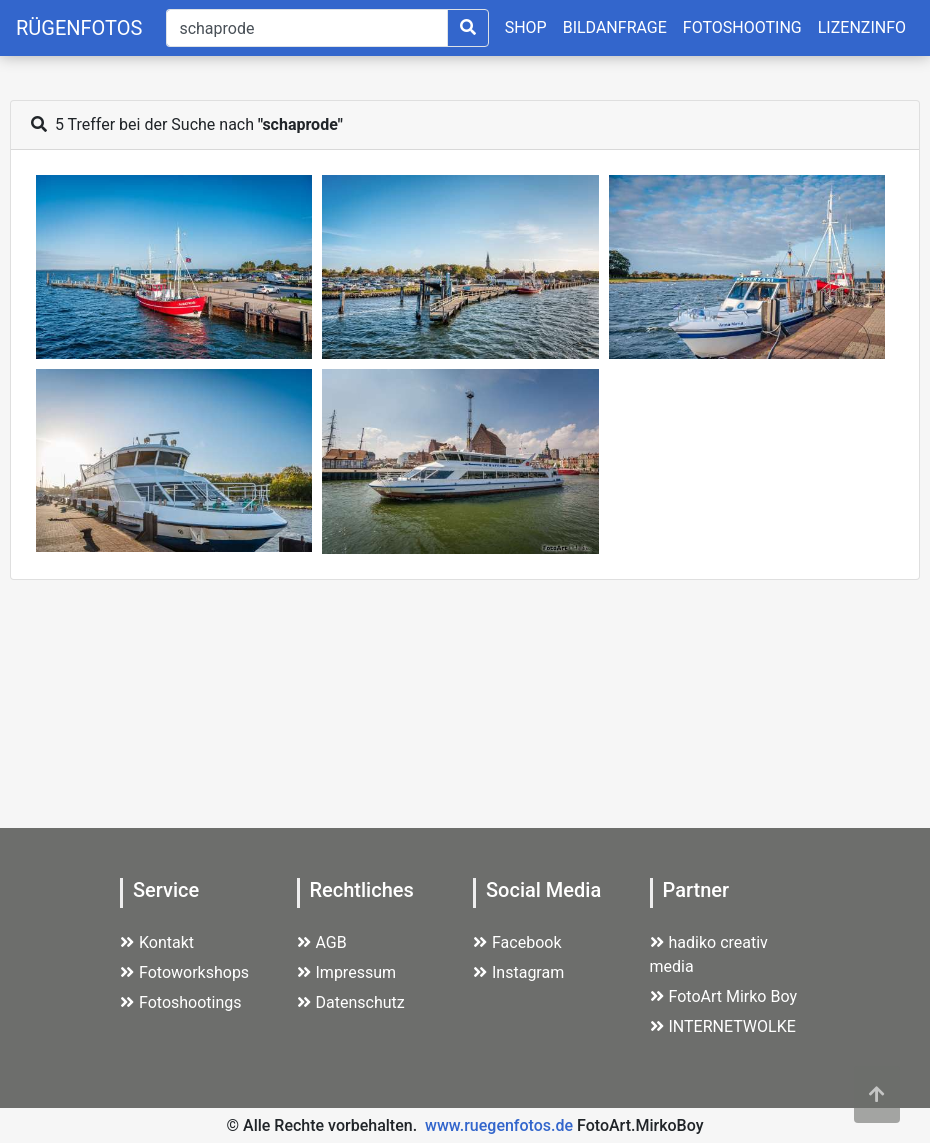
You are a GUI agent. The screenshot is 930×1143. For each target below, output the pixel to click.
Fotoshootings (181, 1002)
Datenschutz (351, 1002)
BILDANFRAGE (615, 27)
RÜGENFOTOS (79, 28)
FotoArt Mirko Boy (724, 996)
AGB (322, 942)
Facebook (517, 942)
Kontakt (157, 942)
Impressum (347, 972)
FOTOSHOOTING (742, 27)
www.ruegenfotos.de (499, 1125)
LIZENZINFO (862, 27)
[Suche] (306, 28)
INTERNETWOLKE (723, 1026)
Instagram (518, 972)
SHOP (526, 27)
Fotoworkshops (184, 972)
